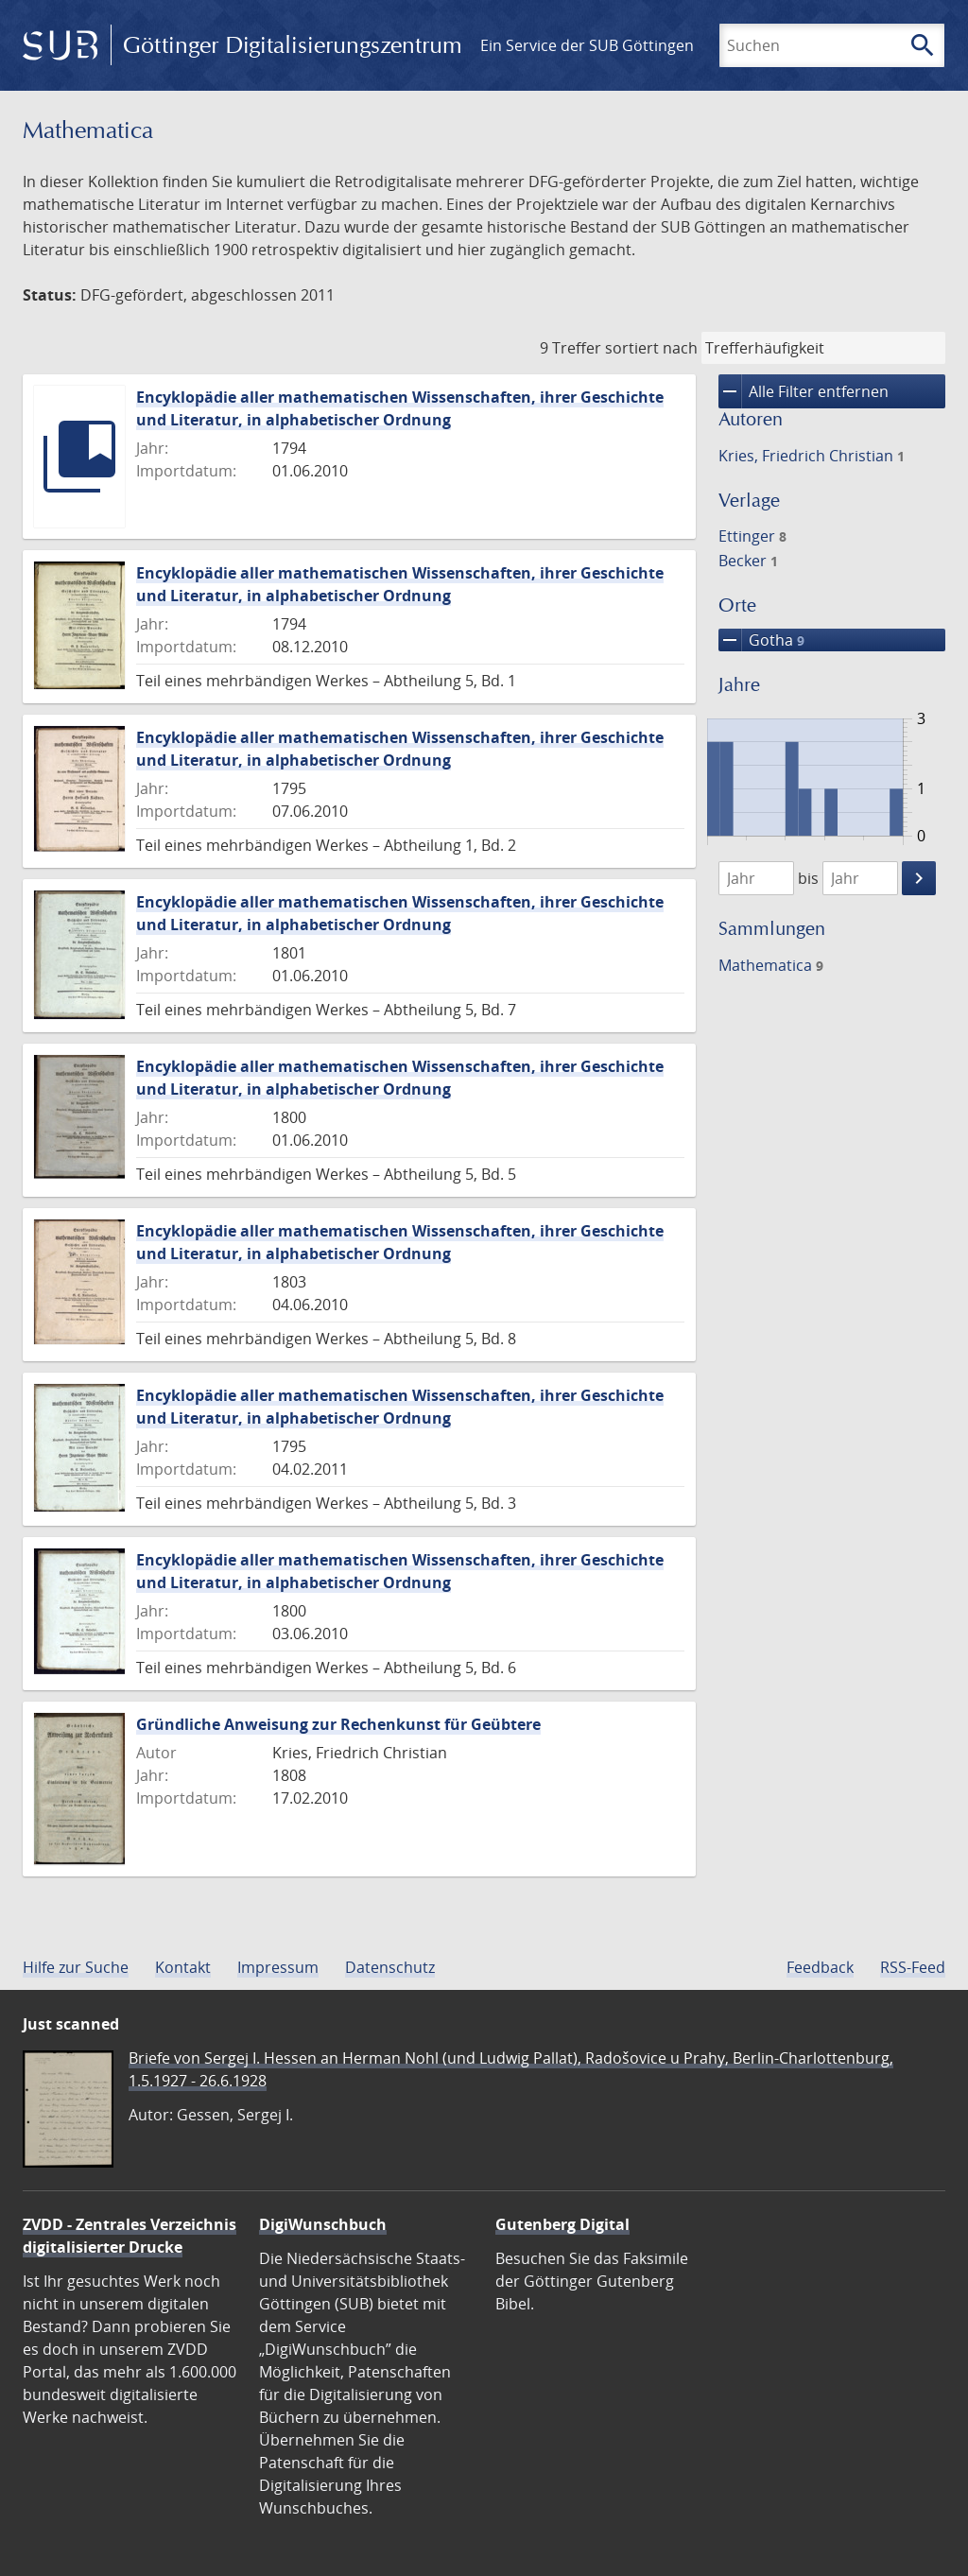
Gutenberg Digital (562, 2224)
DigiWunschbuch (323, 2224)
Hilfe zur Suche (76, 1967)
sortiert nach (651, 347)
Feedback (820, 1967)
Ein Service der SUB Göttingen (587, 45)
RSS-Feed (912, 1967)
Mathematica (770, 965)
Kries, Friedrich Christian (811, 455)
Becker (748, 560)
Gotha (761, 640)
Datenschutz (390, 1967)
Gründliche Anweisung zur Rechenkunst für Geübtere (338, 1724)
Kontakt (183, 1967)
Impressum (278, 1967)
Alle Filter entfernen (803, 391)
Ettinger (752, 536)
